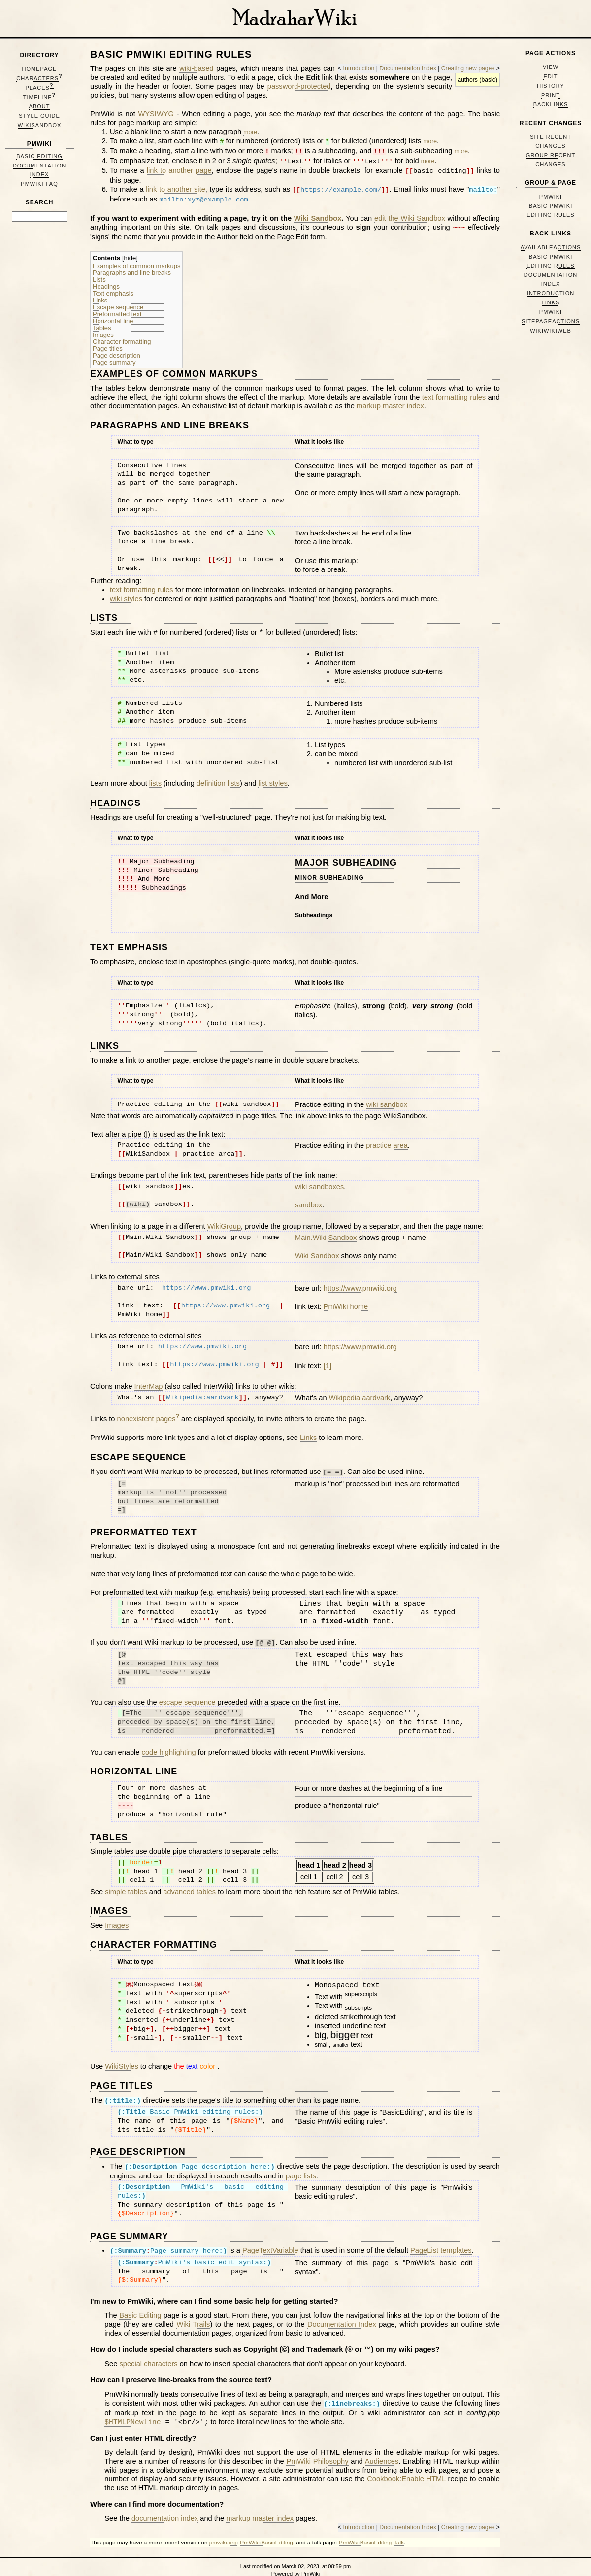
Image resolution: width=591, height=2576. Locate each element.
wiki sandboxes (319, 1181)
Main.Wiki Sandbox (326, 1232)
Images (103, 329)
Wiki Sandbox (318, 214)
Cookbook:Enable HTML (406, 2468)
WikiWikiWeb (550, 331)
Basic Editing (39, 156)
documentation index (164, 2507)
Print (550, 95)
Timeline (37, 97)
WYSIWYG (155, 114)
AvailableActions (551, 247)
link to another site (175, 187)
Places (37, 88)
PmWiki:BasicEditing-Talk (371, 2531)
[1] (327, 1360)
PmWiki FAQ (39, 184)
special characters (148, 2353)
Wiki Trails (193, 2314)
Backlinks (550, 104)
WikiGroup (224, 1221)
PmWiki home (346, 1301)
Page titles (108, 343)
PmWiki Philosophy (317, 2450)
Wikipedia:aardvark (360, 1392)
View (550, 67)
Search (40, 202)
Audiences (381, 2450)
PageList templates (441, 2241)
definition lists (218, 778)
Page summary (114, 357)
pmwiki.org (223, 2531)
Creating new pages (468, 68)
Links (100, 295)
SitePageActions (551, 321)
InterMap (148, 1381)
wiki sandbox (386, 1099)
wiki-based (196, 68)
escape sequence (187, 1695)
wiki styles (126, 593)
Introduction (359, 68)
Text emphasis (113, 288)
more (250, 132)
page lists (301, 2167)
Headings (106, 281)
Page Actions (550, 53)
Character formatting (122, 336)
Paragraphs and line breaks (132, 267)
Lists (99, 274)
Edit (550, 76)
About (39, 106)
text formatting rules (454, 392)
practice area (387, 1140)
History (550, 86)
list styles (272, 778)
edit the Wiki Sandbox (409, 214)
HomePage (39, 69)
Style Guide (39, 116)
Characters (37, 78)
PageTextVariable (270, 2241)
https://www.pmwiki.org (360, 1283)
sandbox (308, 1200)
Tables (102, 322)
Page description (116, 350)
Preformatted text (117, 308)
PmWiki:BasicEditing (266, 2531)
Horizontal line (113, 315)
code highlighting (169, 1745)
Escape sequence (118, 302)
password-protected (299, 86)
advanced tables (189, 1884)
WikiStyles (121, 2059)
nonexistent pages (146, 1413)
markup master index (390, 400)
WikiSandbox (40, 125)
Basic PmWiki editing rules (171, 54)
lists (155, 778)
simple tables (126, 1884)
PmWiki (39, 143)
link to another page (179, 169)
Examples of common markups (136, 260)
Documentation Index (407, 68)
